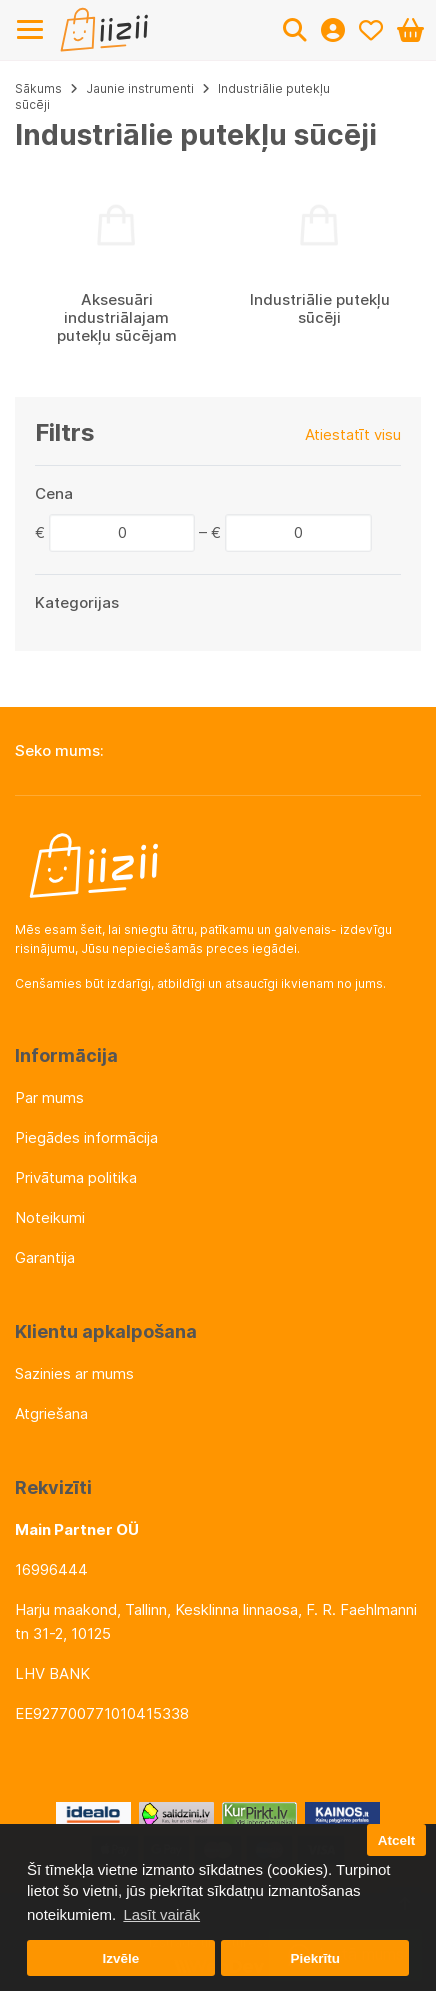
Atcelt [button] (397, 1840)
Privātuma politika (76, 1177)
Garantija (45, 1257)
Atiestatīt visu (353, 434)
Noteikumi (50, 1217)
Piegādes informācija (86, 1137)
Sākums (38, 88)
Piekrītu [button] (315, 1958)
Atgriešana (51, 1413)
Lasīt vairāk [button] (161, 1914)
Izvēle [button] (120, 1958)
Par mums (49, 1097)
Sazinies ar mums (74, 1373)
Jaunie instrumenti (140, 88)
